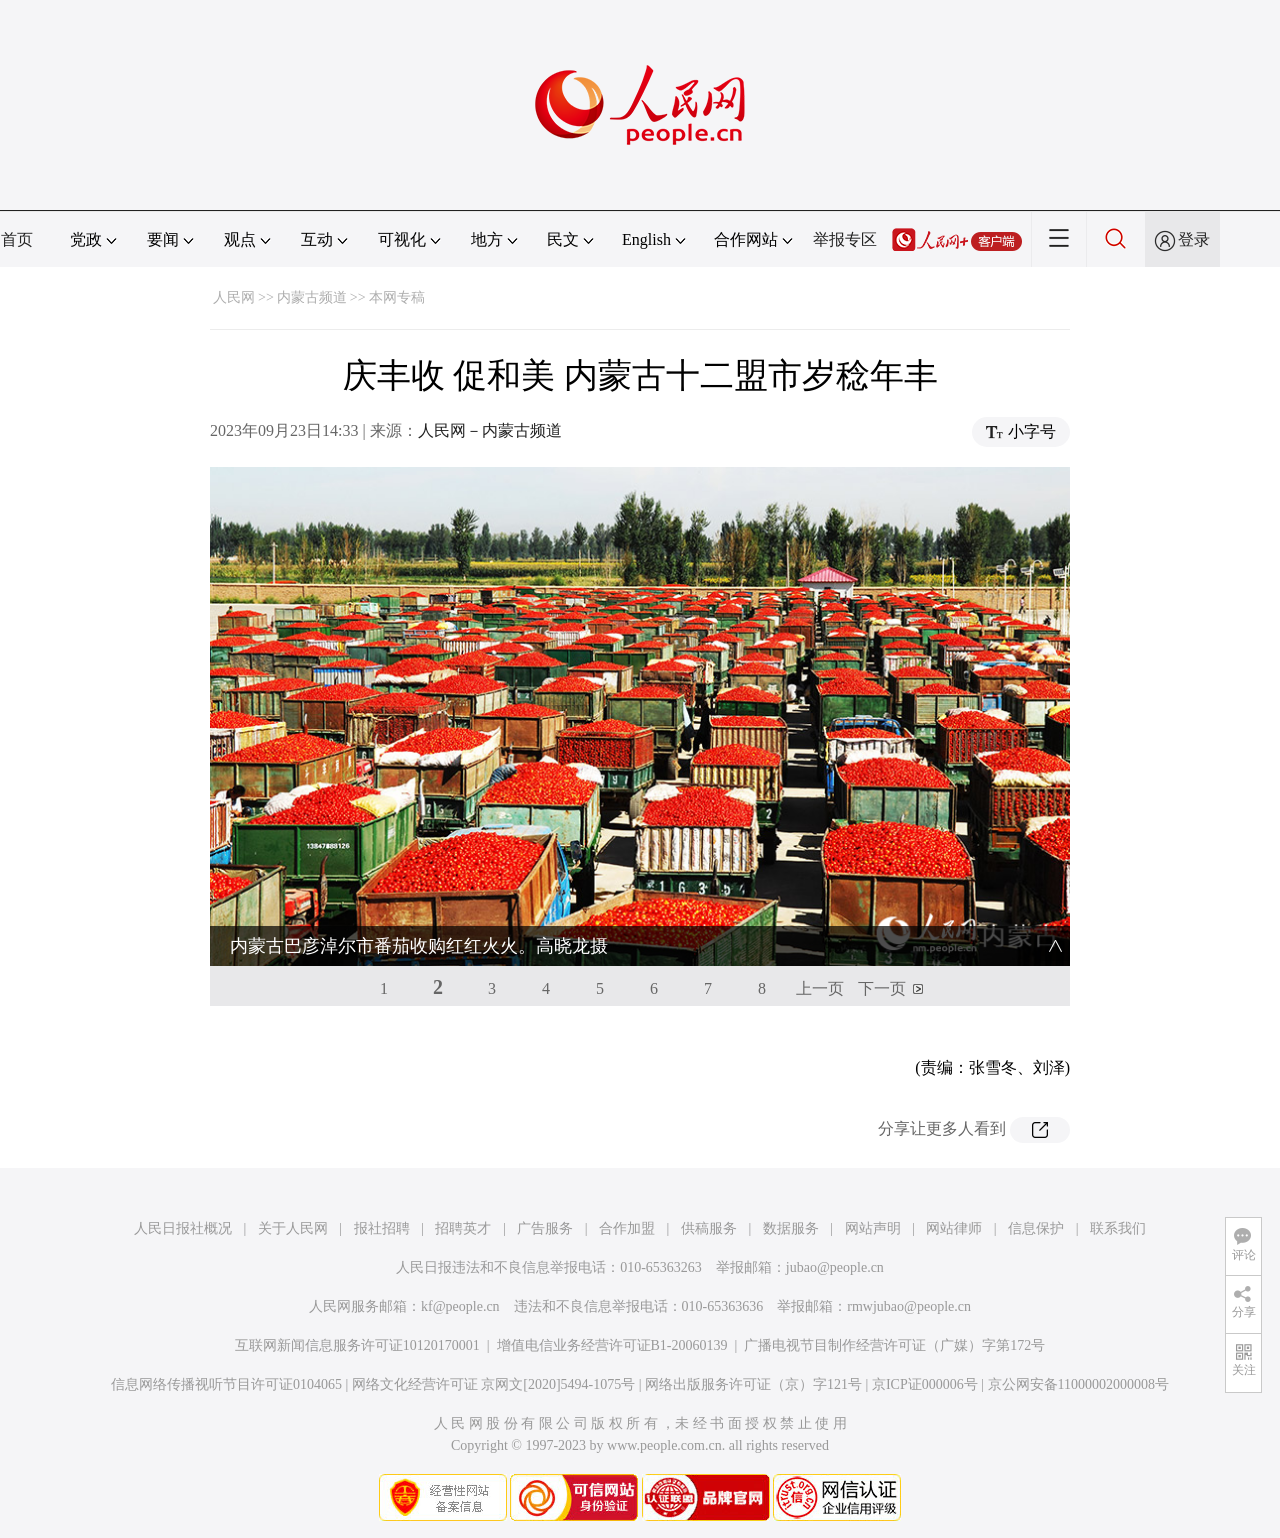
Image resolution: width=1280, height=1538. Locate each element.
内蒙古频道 (312, 297)
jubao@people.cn (835, 1267)
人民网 (234, 297)
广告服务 (545, 1228)
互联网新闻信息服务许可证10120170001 (357, 1345)
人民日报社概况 (183, 1228)
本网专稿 (397, 297)
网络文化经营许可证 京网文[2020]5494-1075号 (494, 1384)
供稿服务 (709, 1228)
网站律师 (954, 1228)
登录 (1194, 239)
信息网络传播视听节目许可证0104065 (226, 1384)
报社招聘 (382, 1228)
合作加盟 (627, 1228)
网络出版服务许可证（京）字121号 (753, 1384)
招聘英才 (463, 1228)
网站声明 (873, 1228)
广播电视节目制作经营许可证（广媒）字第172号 (894, 1345)
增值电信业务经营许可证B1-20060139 (612, 1345)
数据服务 (791, 1228)
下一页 (882, 988)
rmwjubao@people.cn (909, 1306)
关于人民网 (293, 1228)
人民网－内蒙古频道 (490, 430)
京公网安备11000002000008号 (1078, 1384)
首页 (17, 239)
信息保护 (1036, 1228)
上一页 (820, 988)
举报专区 (845, 239)
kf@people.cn (460, 1306)
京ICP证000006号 (925, 1384)
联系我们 (1118, 1228)
